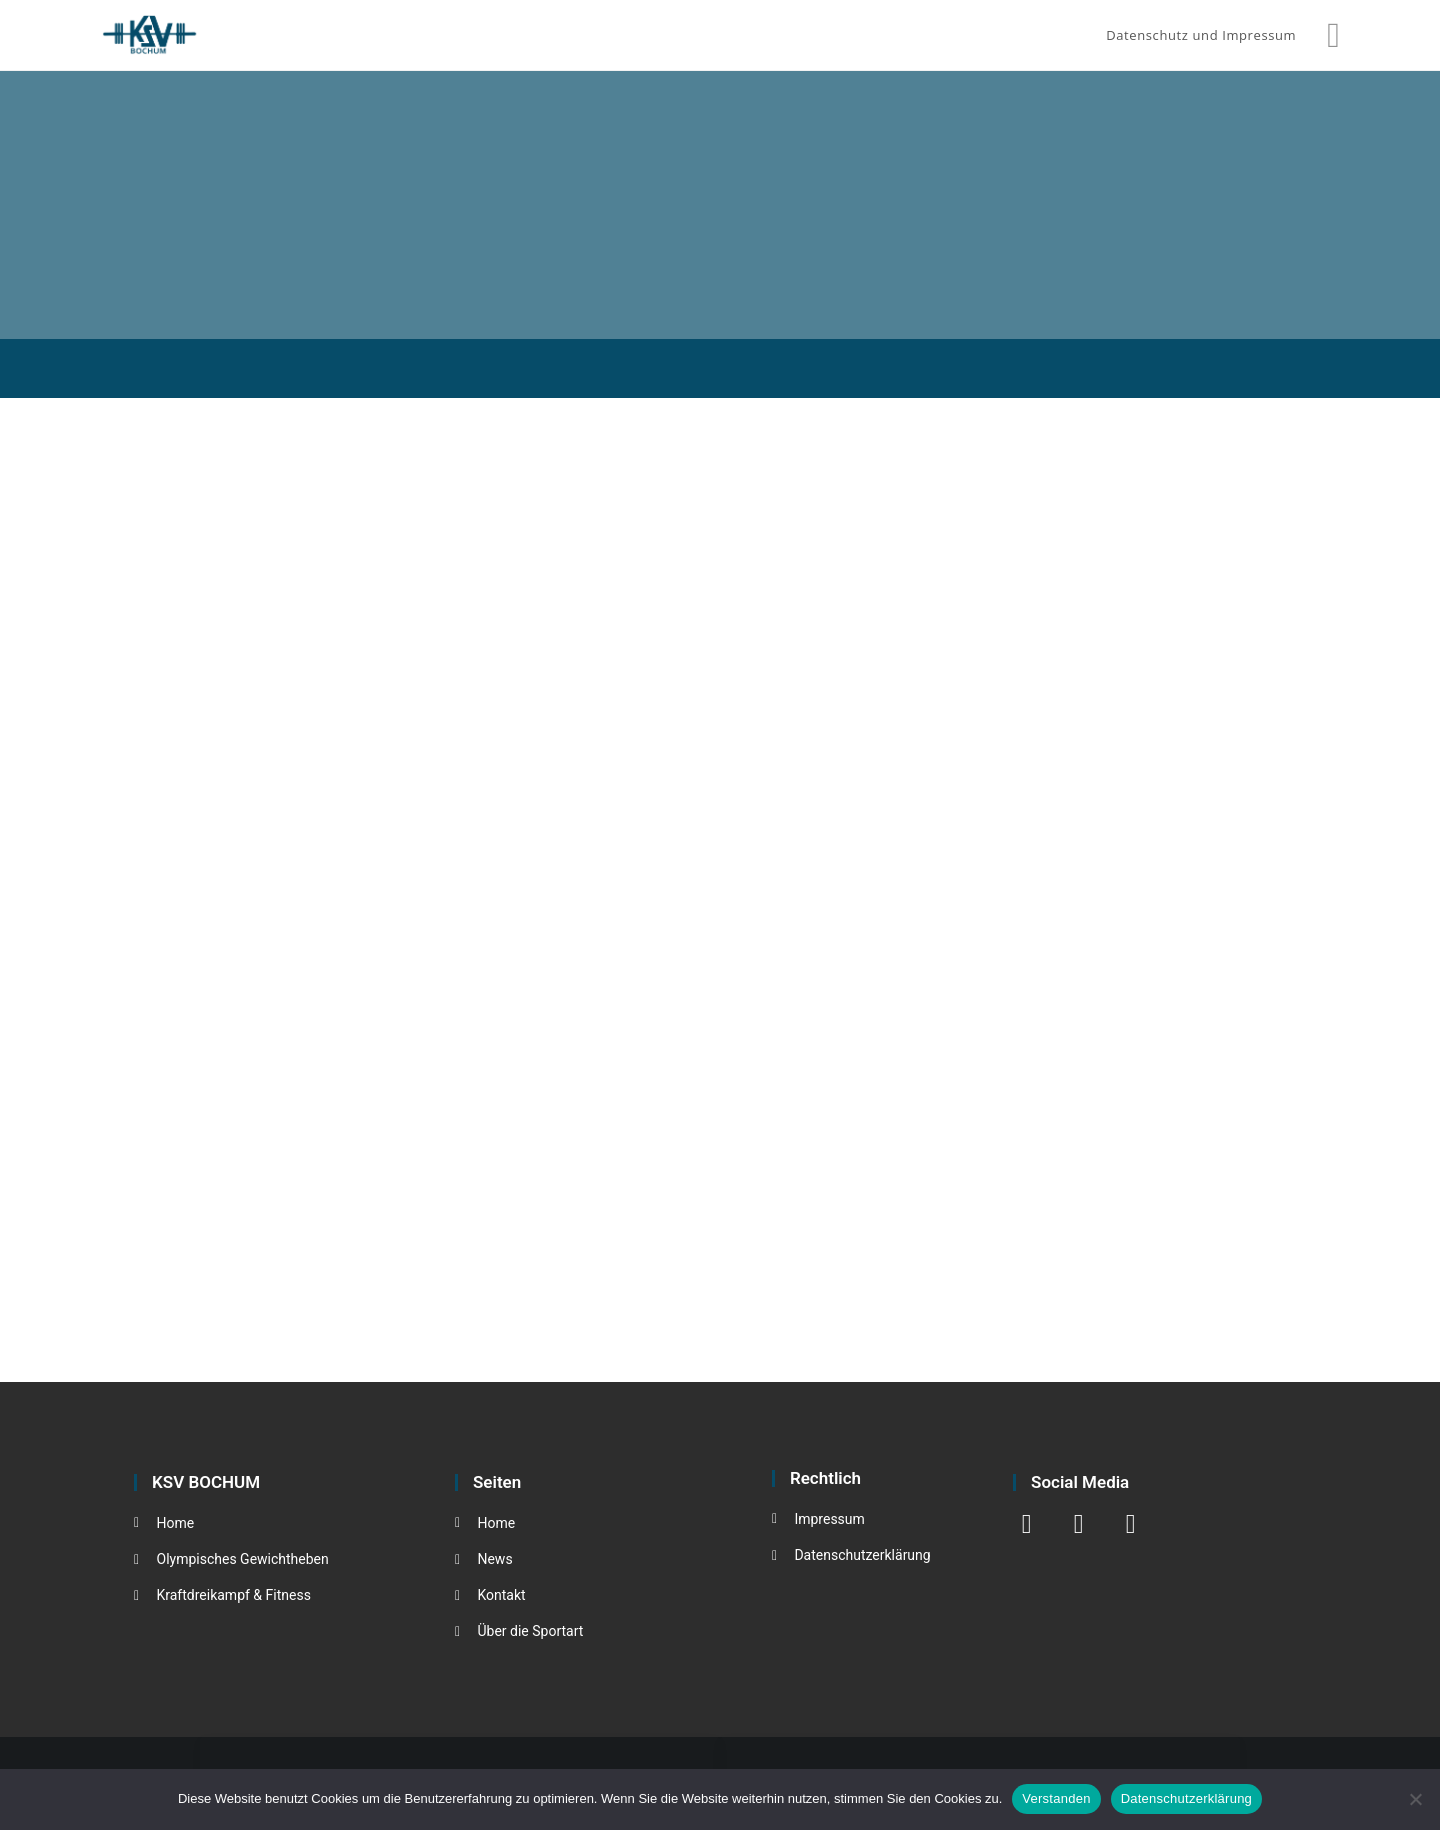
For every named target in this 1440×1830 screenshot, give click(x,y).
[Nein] (1415, 1799)
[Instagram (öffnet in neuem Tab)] (1333, 34)
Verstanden (1056, 1798)
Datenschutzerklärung (1186, 1798)
